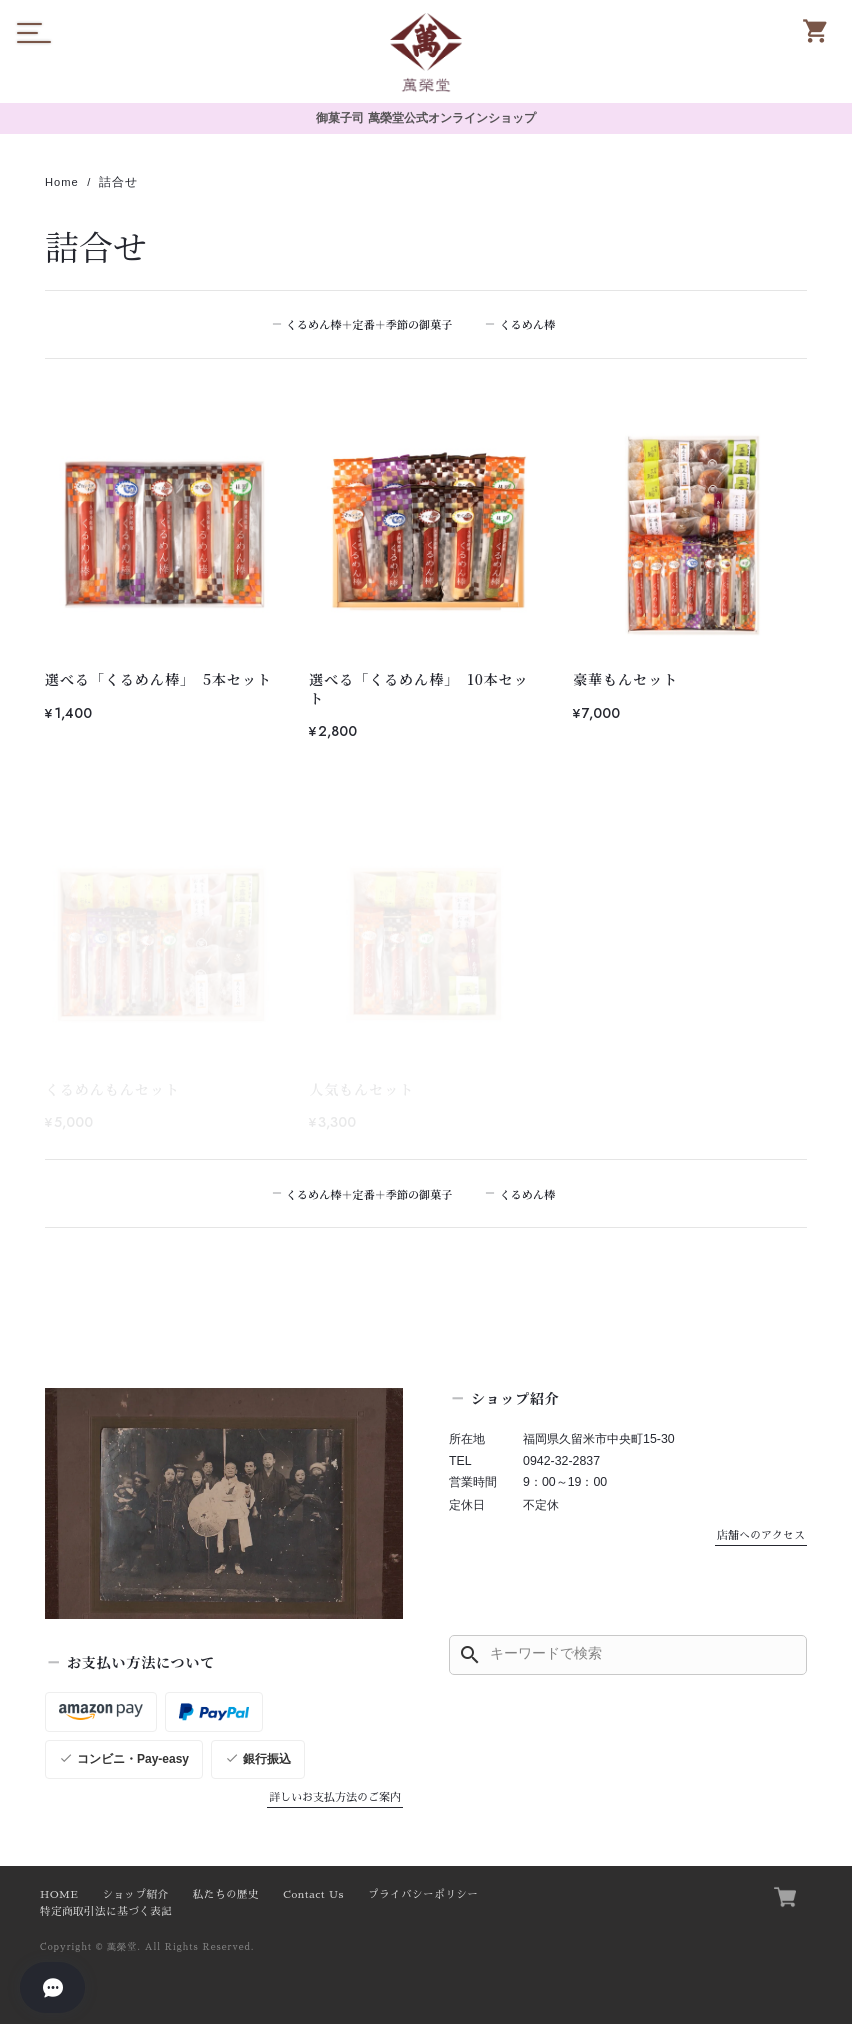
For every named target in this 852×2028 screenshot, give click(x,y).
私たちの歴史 (226, 1898)
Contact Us (313, 1898)
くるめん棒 (532, 325)
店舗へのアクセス (761, 1538)
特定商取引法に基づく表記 (106, 1915)
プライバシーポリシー (423, 1898)
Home (63, 183)
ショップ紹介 (135, 1898)
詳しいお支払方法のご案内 (335, 1800)
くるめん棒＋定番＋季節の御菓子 (370, 325)
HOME (59, 1898)
